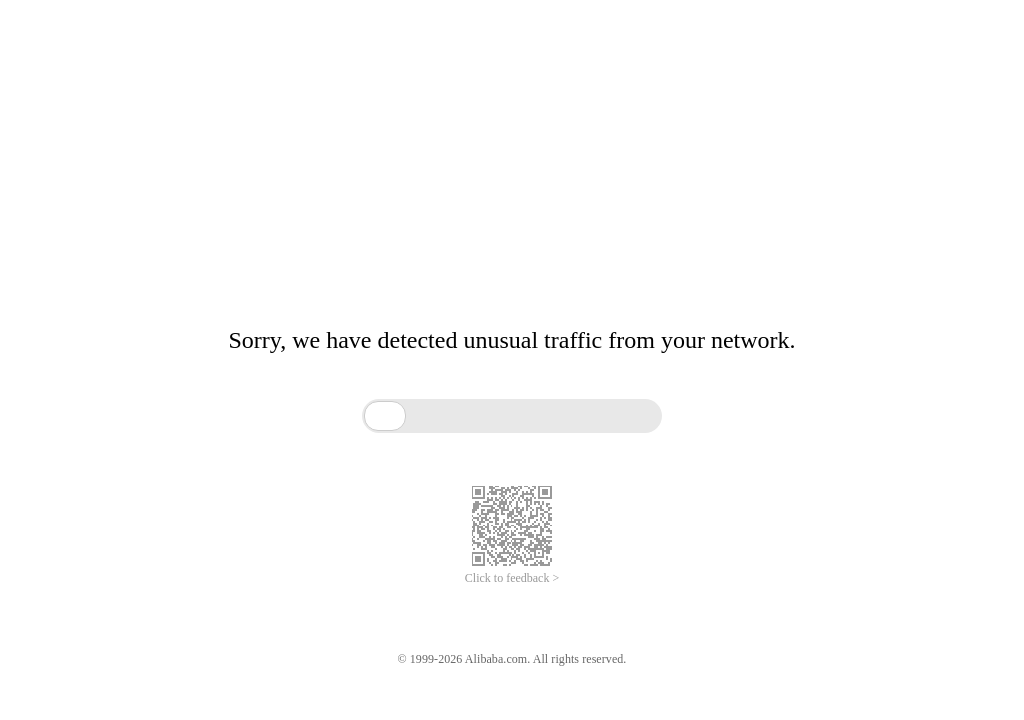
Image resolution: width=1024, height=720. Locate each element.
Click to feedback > (512, 578)
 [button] (385, 415)
